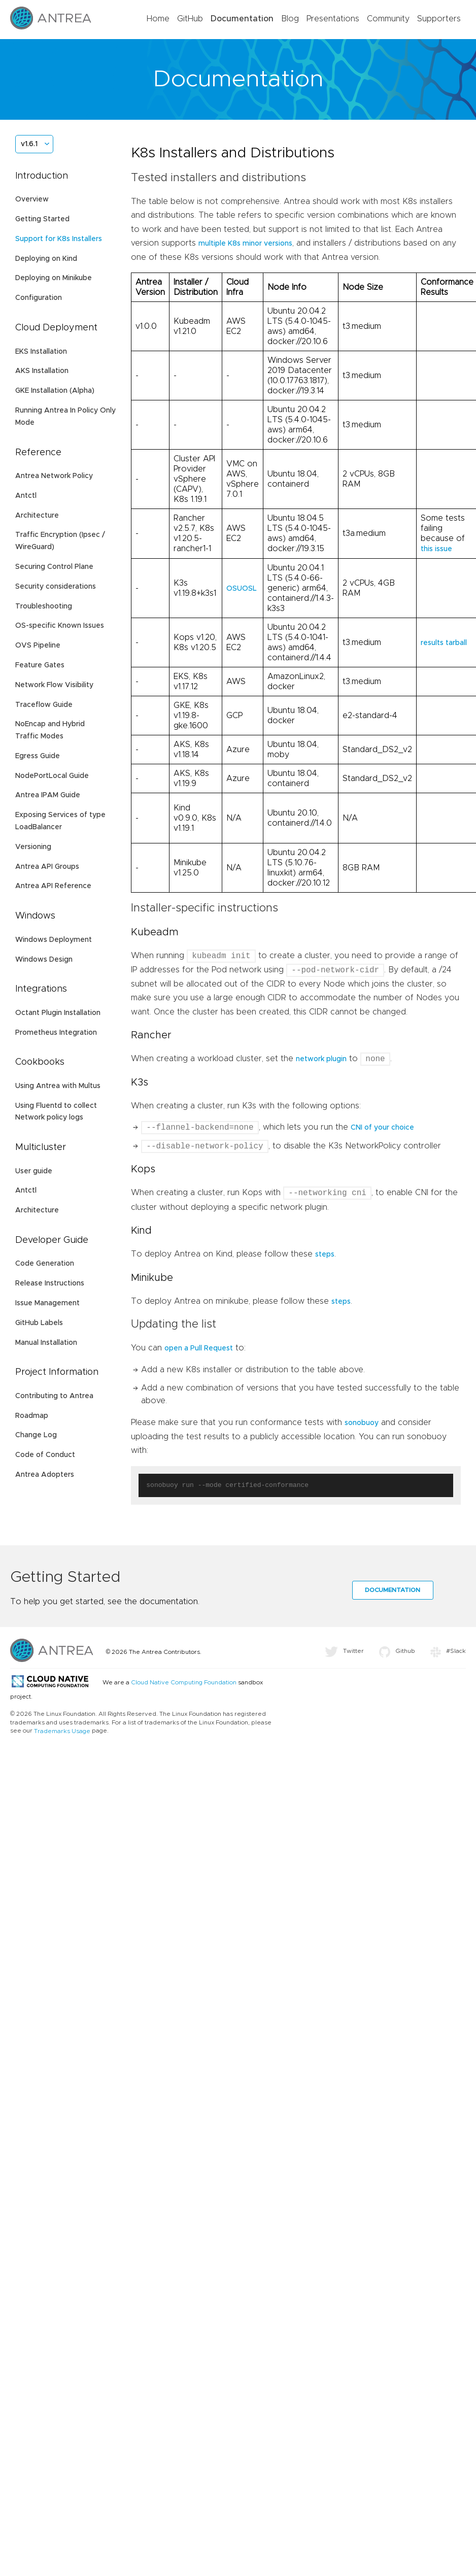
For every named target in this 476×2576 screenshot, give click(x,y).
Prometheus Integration (56, 1032)
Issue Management (47, 1303)
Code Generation (44, 1263)
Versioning (33, 847)
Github (397, 1652)
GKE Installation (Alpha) (54, 390)
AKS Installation (42, 371)
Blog (290, 19)
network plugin (321, 1059)
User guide (33, 1171)
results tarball (444, 643)
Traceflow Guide (44, 704)
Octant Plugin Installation (57, 1012)
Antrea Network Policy (54, 476)
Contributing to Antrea (54, 1396)
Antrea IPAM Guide (47, 795)
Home (158, 19)
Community (388, 19)
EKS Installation (41, 351)
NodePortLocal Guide (52, 775)
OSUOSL (241, 588)
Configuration (38, 297)
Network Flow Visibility (54, 685)
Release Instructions (49, 1283)
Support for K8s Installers (58, 239)
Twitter (344, 1652)
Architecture (37, 515)
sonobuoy (362, 1424)
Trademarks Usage (62, 1732)
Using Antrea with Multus (57, 1086)
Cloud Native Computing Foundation (183, 1683)
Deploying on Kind (46, 258)
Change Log (36, 1435)
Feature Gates (39, 665)
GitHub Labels (39, 1323)
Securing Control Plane (54, 566)
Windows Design (44, 959)
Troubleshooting (43, 606)
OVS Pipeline (37, 645)
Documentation (242, 19)
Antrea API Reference (53, 886)
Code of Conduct (45, 1455)
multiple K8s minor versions (245, 243)
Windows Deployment (53, 939)
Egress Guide (37, 756)
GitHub (190, 19)
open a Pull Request (198, 1349)
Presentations (333, 19)
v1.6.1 (29, 144)
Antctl (26, 495)
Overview (32, 199)
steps (324, 1255)
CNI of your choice (382, 1128)
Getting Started (42, 219)
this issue (436, 549)
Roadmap (31, 1415)
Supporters (439, 19)
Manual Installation (46, 1342)
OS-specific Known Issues (59, 625)
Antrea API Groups (47, 866)
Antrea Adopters (44, 1474)
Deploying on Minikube (53, 278)
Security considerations (55, 586)
